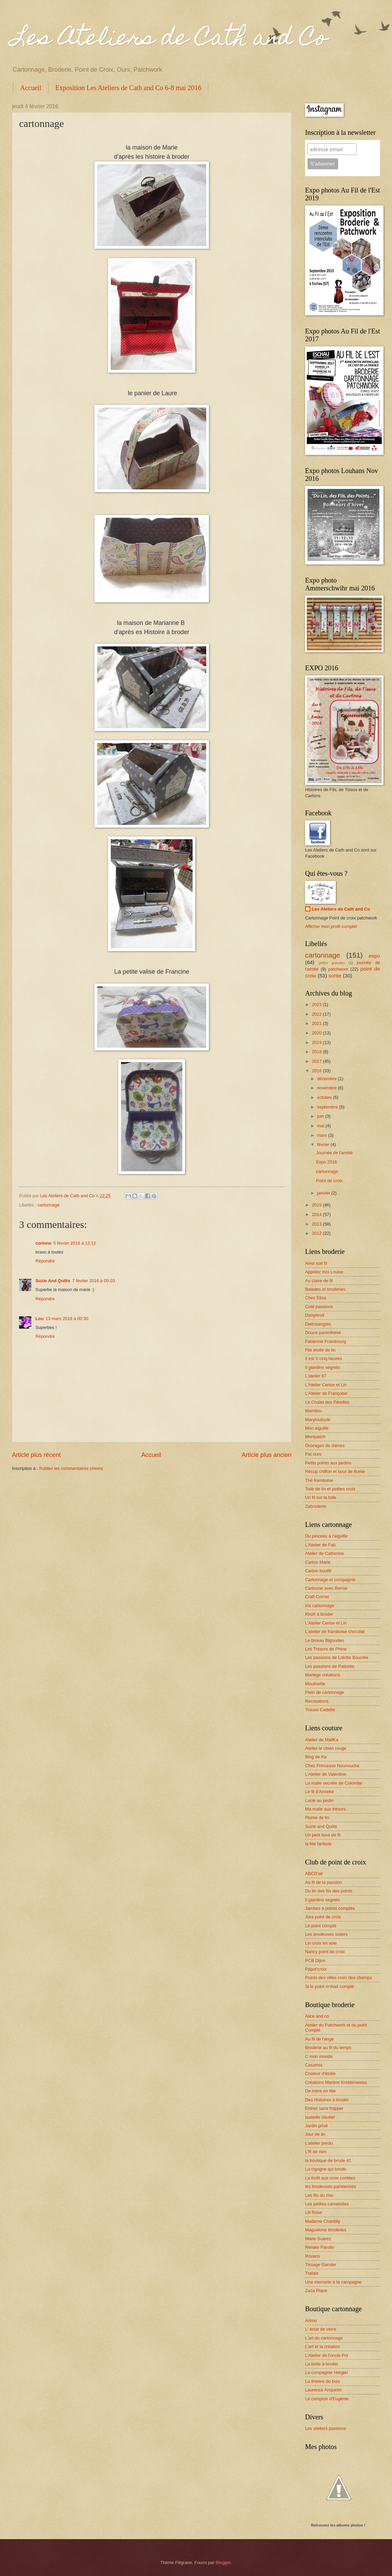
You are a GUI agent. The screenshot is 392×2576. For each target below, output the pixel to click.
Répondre (45, 1260)
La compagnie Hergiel (326, 2372)
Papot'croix (316, 1969)
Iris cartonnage (319, 1605)
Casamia (313, 2064)
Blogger (223, 2562)
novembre (327, 1087)
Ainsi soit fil (316, 1263)
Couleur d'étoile (320, 2073)
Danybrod (314, 1315)
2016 (317, 1070)
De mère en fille (320, 2090)
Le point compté (320, 1925)
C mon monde (319, 2056)
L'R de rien (315, 2151)
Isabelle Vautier (320, 2117)
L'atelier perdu (319, 2143)
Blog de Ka (316, 1756)
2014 (317, 1214)
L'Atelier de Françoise (326, 1393)
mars (322, 1135)
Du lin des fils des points (328, 1890)
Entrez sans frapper (324, 2108)
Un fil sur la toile (320, 1497)
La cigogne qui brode (325, 2169)
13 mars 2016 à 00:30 (67, 1318)
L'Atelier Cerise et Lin (326, 1384)
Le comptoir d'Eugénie (327, 2398)
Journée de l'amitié (334, 1152)
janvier (324, 1193)
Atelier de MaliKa (321, 1739)
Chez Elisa (315, 1297)
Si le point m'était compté (329, 1986)
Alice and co (317, 2016)
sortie (335, 975)
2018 (317, 1051)
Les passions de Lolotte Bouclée (336, 1657)
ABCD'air (314, 1873)
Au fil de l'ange (319, 2039)
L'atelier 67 (316, 1375)
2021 (317, 1023)
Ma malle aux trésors (325, 1809)
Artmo (311, 2320)
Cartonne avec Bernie (326, 1588)
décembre (327, 1078)
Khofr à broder (319, 1614)
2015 (317, 1204)
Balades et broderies (325, 1289)
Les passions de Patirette (330, 1666)
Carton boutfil (318, 1570)
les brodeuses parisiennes (330, 2186)
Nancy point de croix (325, 1951)
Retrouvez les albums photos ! (338, 2525)
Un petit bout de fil (323, 1834)
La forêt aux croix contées (330, 2177)
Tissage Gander (320, 2264)
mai (321, 1125)
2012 (317, 1233)
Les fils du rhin (319, 2195)
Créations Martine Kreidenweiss (336, 2082)
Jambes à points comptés (330, 1908)
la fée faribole (318, 1843)
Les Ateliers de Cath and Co (170, 40)
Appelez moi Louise (324, 1271)
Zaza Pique (316, 2290)
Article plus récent (36, 1454)
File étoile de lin (320, 1350)
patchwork (338, 969)
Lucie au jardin (319, 1800)
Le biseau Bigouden (324, 1640)
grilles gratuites (332, 963)
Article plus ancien (266, 1454)
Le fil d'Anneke (319, 1791)
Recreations (317, 1701)
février (323, 1144)
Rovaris (312, 2256)
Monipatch (315, 1436)
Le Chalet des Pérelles (327, 1402)
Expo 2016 (326, 1161)
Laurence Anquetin (323, 2389)
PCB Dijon (315, 1960)
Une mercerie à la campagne (333, 2282)
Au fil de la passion (323, 1882)
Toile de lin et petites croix (330, 1488)
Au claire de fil (319, 1280)
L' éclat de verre (320, 2329)
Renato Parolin (319, 2247)
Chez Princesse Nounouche (332, 1765)
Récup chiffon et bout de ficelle (335, 1471)
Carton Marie (317, 1562)
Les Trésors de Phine (326, 1648)
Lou (39, 1318)
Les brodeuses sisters (326, 1934)
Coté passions (319, 1306)
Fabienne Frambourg (325, 1341)
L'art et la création (322, 2346)
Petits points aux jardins (328, 1462)
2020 (317, 1032)
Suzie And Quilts (52, 1280)
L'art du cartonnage (324, 2338)
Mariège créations (322, 1674)
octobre (325, 1097)
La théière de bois (322, 2381)
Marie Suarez (318, 2238)
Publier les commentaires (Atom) (71, 1468)
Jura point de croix (323, 1916)
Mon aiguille (317, 1428)
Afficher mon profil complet (331, 926)
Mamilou (313, 1410)
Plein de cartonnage (324, 1692)
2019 (317, 1042)
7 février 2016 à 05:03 (93, 1280)
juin (321, 1116)
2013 (317, 1224)
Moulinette (315, 1683)
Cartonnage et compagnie (330, 1579)
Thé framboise (319, 1480)
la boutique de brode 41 (328, 2160)
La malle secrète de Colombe (333, 1783)
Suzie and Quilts (321, 1826)
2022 (317, 1014)
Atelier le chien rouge (325, 1748)
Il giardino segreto (322, 1367)
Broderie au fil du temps (328, 2047)
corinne (43, 1243)
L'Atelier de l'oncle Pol (326, 2355)
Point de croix (329, 1180)
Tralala (311, 2273)
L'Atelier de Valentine (325, 1774)
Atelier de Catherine (324, 1553)
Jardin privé (316, 2125)
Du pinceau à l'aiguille (326, 1536)
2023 (317, 1004)
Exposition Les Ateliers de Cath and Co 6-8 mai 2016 (128, 87)
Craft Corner (317, 1596)
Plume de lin (317, 1817)
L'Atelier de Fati (320, 1544)
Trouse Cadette (320, 1709)
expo (374, 956)
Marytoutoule (317, 1419)
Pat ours (313, 1454)
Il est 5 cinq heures (323, 1358)
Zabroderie (315, 1506)
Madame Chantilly (322, 2221)
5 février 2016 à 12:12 (75, 1243)
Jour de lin (315, 2134)
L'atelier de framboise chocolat (334, 1631)
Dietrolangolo (318, 1324)
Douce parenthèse (323, 1332)
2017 (317, 1061)
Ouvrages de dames (325, 1445)
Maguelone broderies (325, 2229)
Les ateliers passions (325, 2428)
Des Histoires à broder (327, 2099)
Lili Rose (313, 2212)
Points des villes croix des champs (338, 1977)
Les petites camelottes (327, 2203)
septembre (328, 1107)
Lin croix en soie (321, 1943)
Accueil (30, 87)
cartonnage (48, 1204)
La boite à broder (321, 2363)
